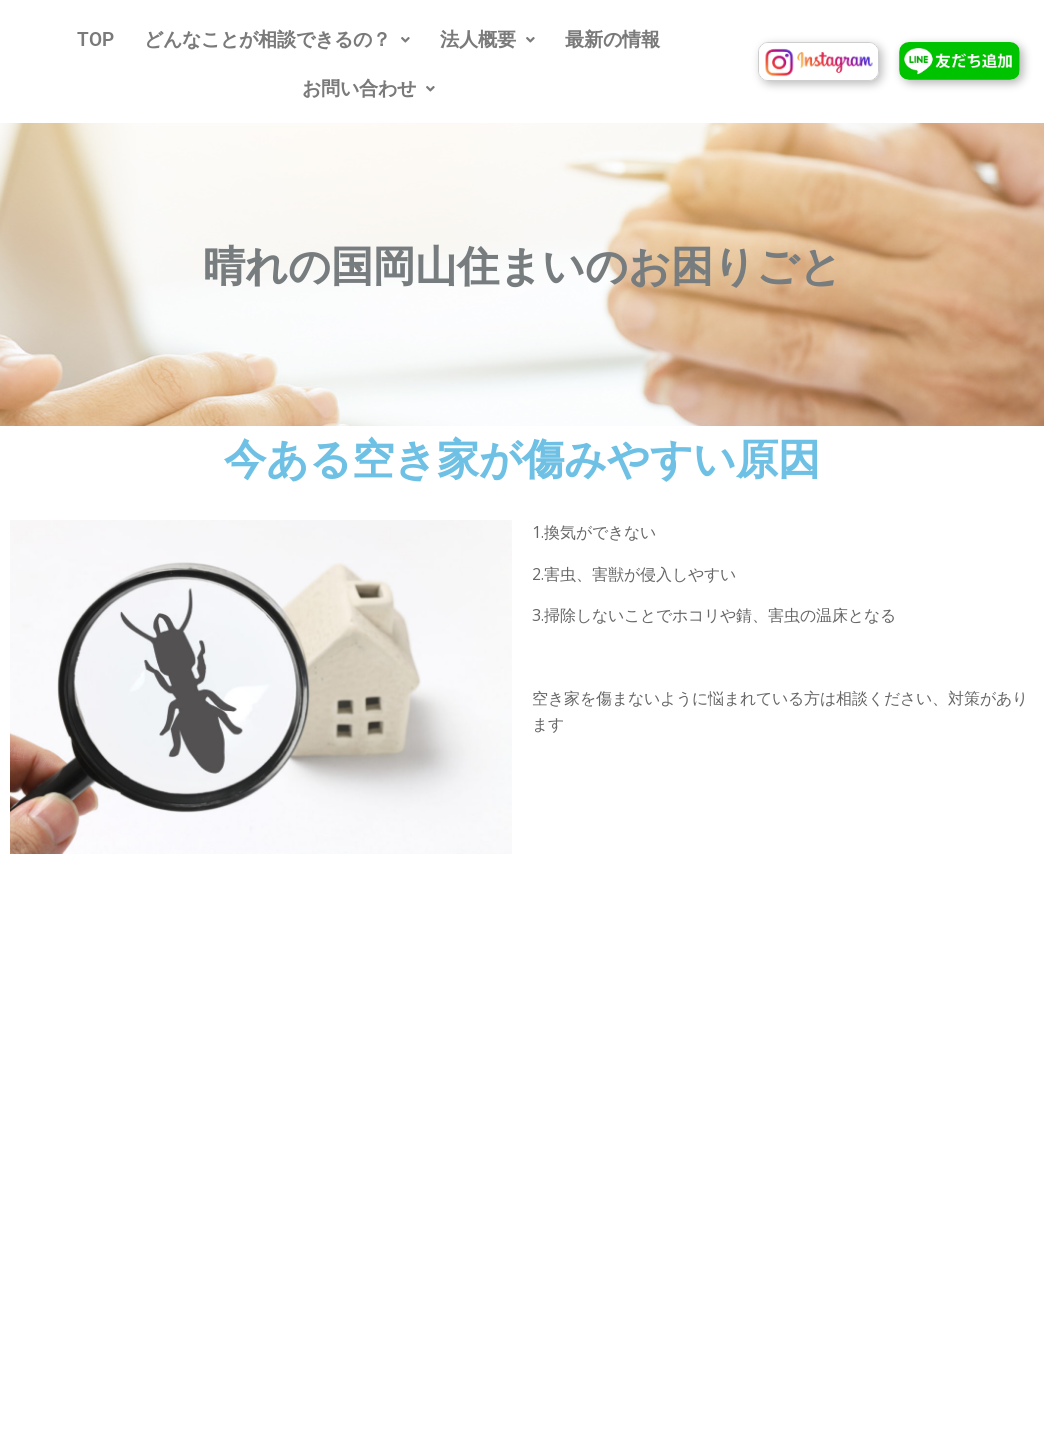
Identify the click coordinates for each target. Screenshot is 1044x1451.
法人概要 (487, 39)
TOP (95, 39)
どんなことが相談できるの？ (277, 39)
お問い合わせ (368, 88)
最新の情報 (612, 39)
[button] (277, 39)
